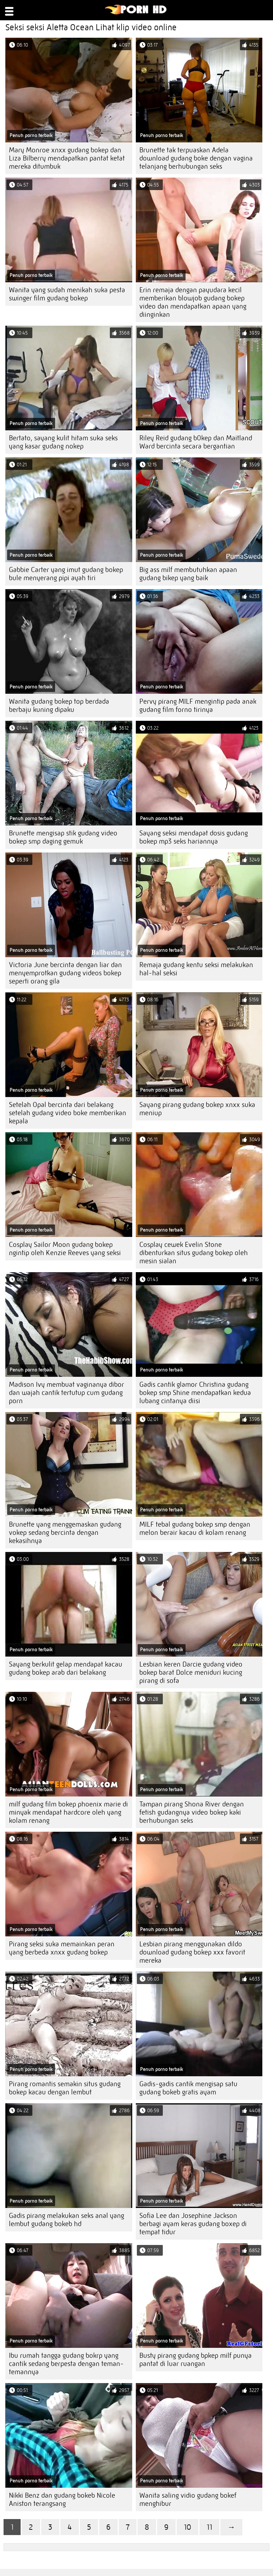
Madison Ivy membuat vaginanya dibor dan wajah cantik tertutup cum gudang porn (66, 1392)
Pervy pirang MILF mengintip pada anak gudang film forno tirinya (197, 705)
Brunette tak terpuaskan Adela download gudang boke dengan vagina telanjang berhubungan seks (196, 158)
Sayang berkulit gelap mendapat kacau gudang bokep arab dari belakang (65, 1668)
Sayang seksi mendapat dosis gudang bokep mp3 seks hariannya (193, 837)
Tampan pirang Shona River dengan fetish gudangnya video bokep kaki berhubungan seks (191, 1812)
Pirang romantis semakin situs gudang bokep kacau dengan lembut (65, 2088)
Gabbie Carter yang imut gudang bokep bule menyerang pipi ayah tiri (66, 574)
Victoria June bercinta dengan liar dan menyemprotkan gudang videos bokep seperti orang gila (65, 973)
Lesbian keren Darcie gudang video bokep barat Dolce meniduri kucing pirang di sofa (190, 1672)
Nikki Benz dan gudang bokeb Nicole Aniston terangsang (62, 2499)
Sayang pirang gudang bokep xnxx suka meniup (197, 1109)
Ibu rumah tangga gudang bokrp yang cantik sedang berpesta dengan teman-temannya (66, 2363)
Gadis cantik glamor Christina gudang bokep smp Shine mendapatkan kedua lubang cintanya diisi (195, 1392)
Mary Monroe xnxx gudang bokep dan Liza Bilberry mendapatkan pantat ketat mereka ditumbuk (67, 158)
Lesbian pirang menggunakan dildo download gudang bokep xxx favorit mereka (192, 1952)
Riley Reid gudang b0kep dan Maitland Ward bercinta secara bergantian (195, 442)
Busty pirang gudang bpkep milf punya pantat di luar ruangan (195, 2359)
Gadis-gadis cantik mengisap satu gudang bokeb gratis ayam (188, 2088)
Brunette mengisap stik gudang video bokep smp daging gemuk (63, 837)
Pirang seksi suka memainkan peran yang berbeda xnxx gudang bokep (61, 1948)
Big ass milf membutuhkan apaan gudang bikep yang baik (188, 574)
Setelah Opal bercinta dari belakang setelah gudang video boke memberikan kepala (67, 1113)
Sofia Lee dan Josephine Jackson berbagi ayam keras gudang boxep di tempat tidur (193, 2224)
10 (187, 2527)
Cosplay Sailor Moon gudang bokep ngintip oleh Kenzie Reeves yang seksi (65, 1248)
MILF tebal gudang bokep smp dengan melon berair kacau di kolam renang (194, 1528)
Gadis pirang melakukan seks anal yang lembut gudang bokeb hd (66, 2220)
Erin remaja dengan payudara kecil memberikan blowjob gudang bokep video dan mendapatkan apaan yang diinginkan (192, 302)
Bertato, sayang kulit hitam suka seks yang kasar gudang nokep (63, 442)
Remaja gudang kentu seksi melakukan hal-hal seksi (196, 969)
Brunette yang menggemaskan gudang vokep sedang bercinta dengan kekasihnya (65, 1532)
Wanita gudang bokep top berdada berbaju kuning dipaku (59, 705)
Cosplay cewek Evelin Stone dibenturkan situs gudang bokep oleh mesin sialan (193, 1252)
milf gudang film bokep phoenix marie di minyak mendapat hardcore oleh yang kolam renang (68, 1812)
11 (209, 2527)
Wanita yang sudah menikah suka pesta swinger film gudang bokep (67, 294)
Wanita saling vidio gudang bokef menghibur (187, 2499)
